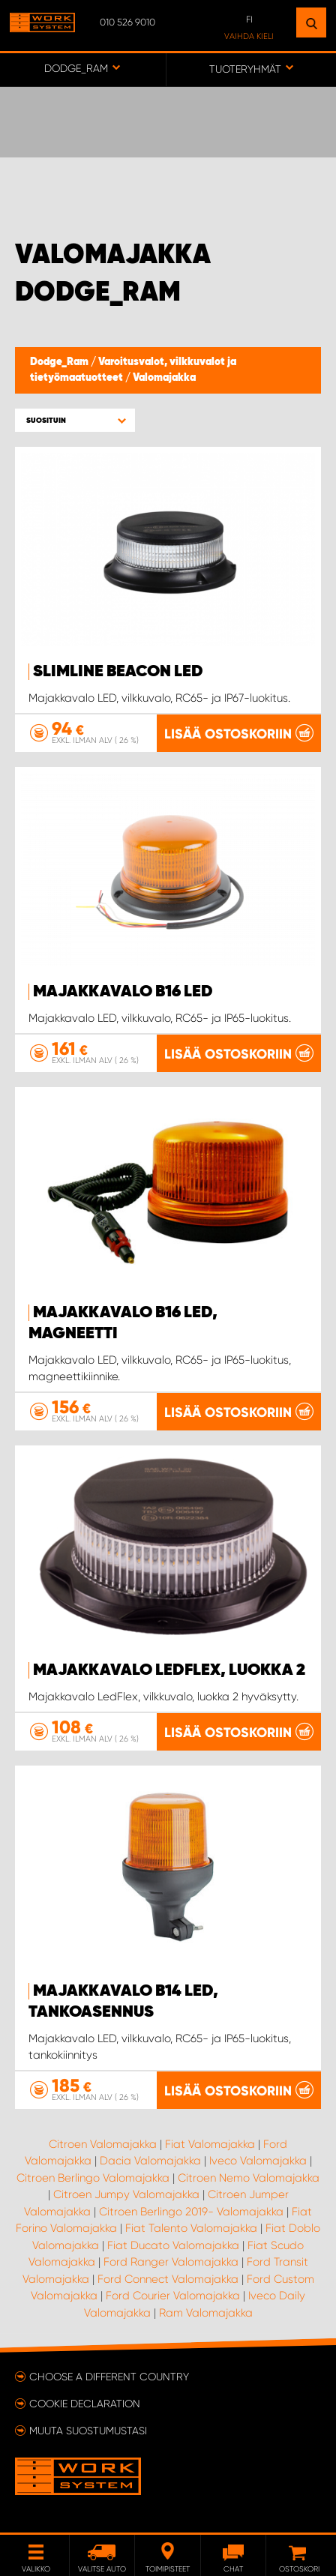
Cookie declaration (84, 2404)
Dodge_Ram (60, 362)
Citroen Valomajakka (103, 2144)
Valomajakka (164, 378)
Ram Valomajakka (206, 2313)
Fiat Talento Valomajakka (191, 2228)
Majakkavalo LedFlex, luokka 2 (169, 1670)
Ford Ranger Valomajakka (171, 2262)
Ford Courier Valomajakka (173, 2295)
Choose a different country (109, 2377)
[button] (75, 420)
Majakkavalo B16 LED (123, 992)
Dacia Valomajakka (150, 2160)
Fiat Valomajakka (210, 2144)
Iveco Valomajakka (258, 2160)
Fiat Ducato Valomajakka (173, 2245)
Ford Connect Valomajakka (168, 2279)
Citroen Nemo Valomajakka (249, 2178)
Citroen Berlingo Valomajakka (93, 2178)
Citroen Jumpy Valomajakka (126, 2194)
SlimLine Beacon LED (118, 671)
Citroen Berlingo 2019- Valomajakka (191, 2211)
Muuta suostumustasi (88, 2431)
